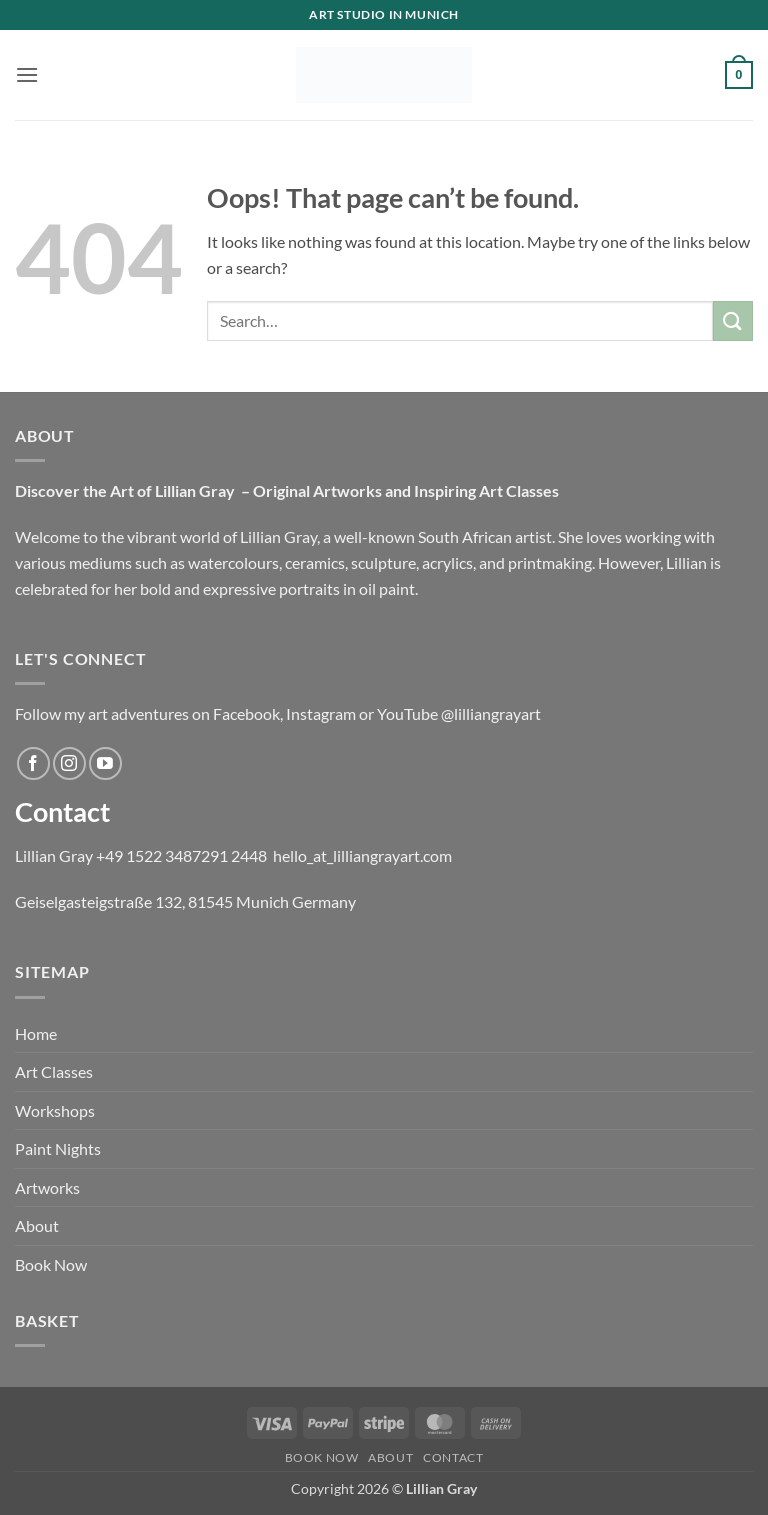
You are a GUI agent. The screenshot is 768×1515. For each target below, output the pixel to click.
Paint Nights (58, 1148)
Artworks (47, 1187)
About (37, 1225)
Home (36, 1033)
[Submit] (733, 320)
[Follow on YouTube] (105, 763)
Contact (453, 1457)
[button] (27, 74)
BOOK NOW (322, 1457)
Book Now (51, 1264)
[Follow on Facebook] (33, 763)
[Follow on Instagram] (69, 763)
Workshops (55, 1110)
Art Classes (54, 1071)
